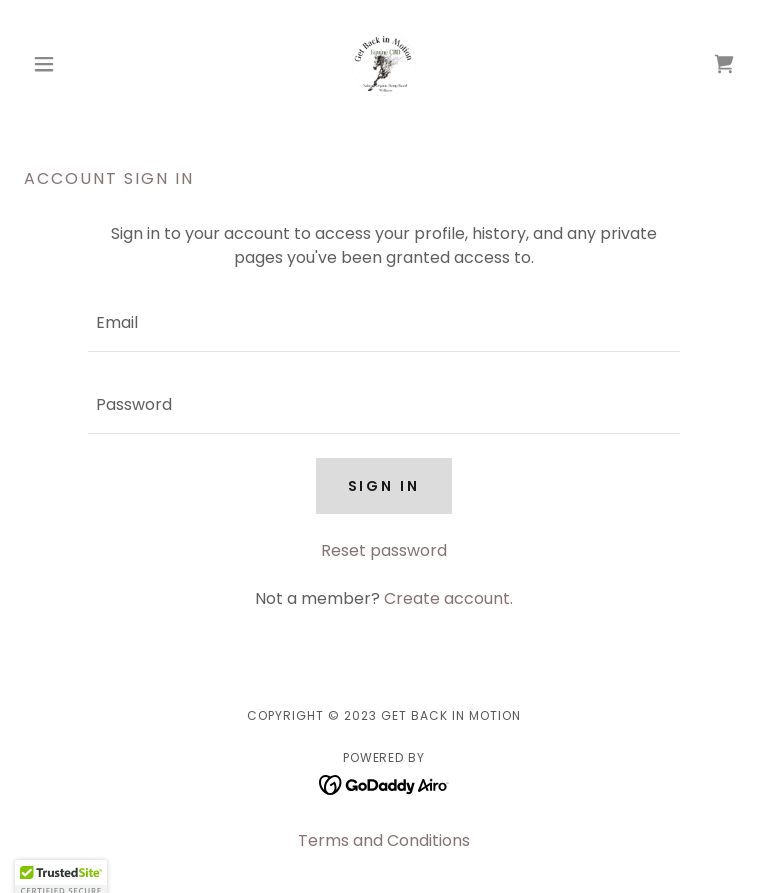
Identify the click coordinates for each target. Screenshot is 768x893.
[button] (78, 64)
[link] (384, 64)
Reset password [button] (384, 550)
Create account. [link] (448, 598)
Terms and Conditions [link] (384, 840)
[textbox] (384, 323)
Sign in (384, 486)
